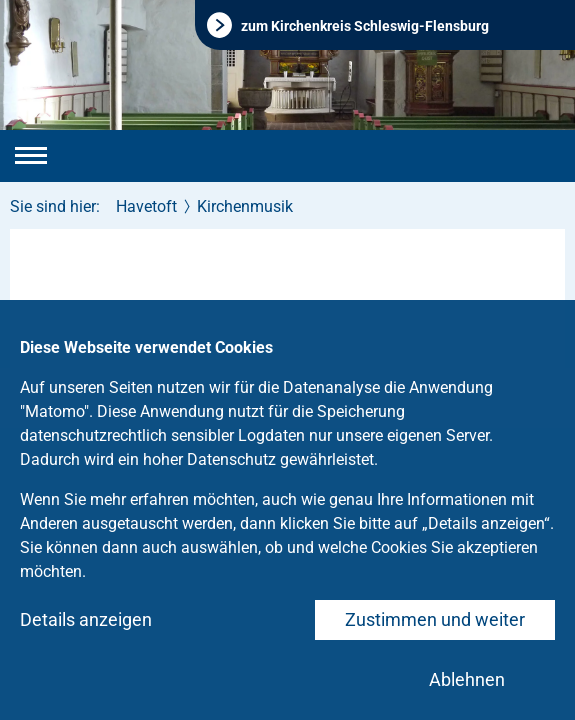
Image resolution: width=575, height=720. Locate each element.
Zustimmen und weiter (435, 619)
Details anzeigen (86, 619)
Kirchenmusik (245, 206)
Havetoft (146, 206)
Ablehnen (467, 679)
